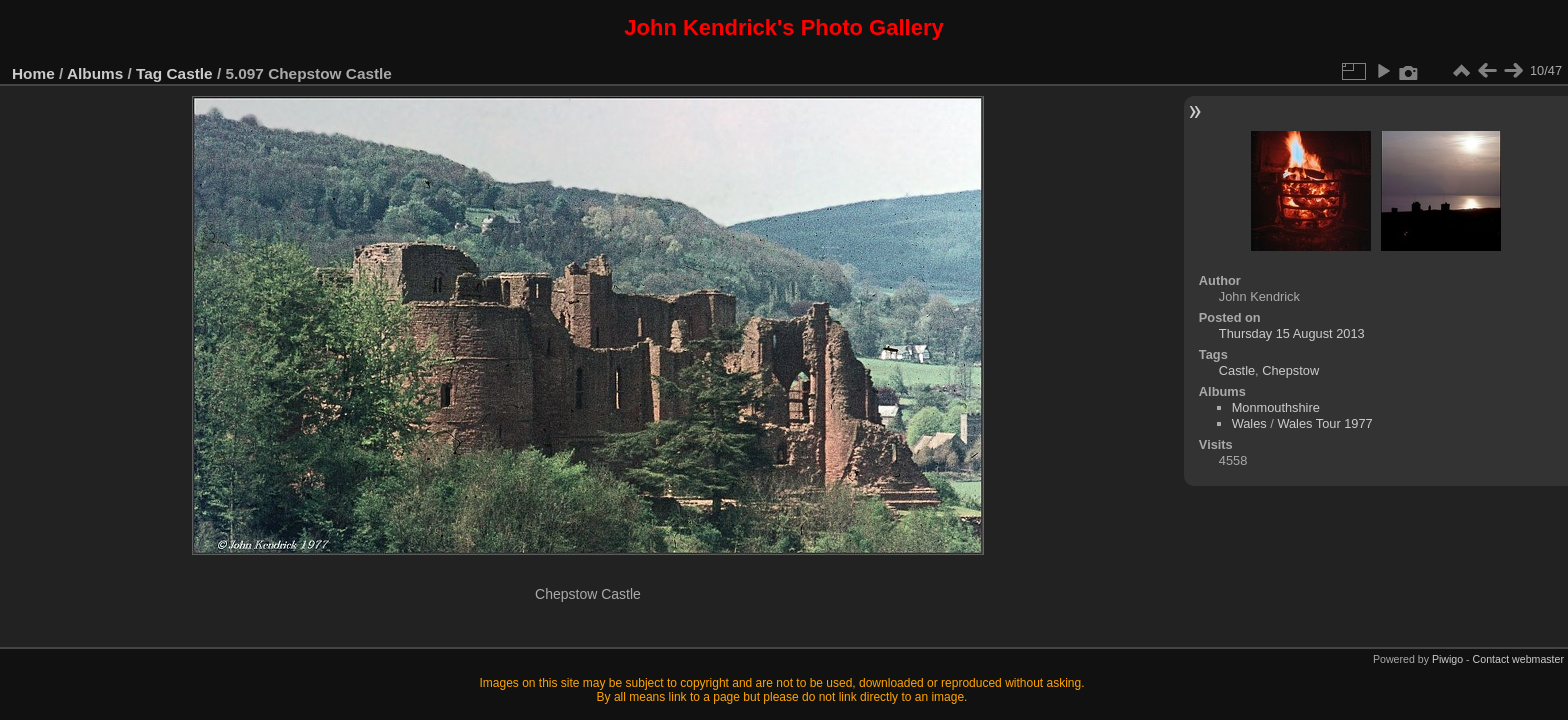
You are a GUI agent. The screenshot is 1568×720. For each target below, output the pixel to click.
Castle (190, 73)
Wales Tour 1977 (1324, 423)
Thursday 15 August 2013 (1292, 333)
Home (33, 73)
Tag (149, 73)
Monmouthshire (1276, 407)
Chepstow (1290, 370)
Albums (95, 73)
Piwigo (1447, 659)
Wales (1249, 423)
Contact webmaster (1518, 659)
